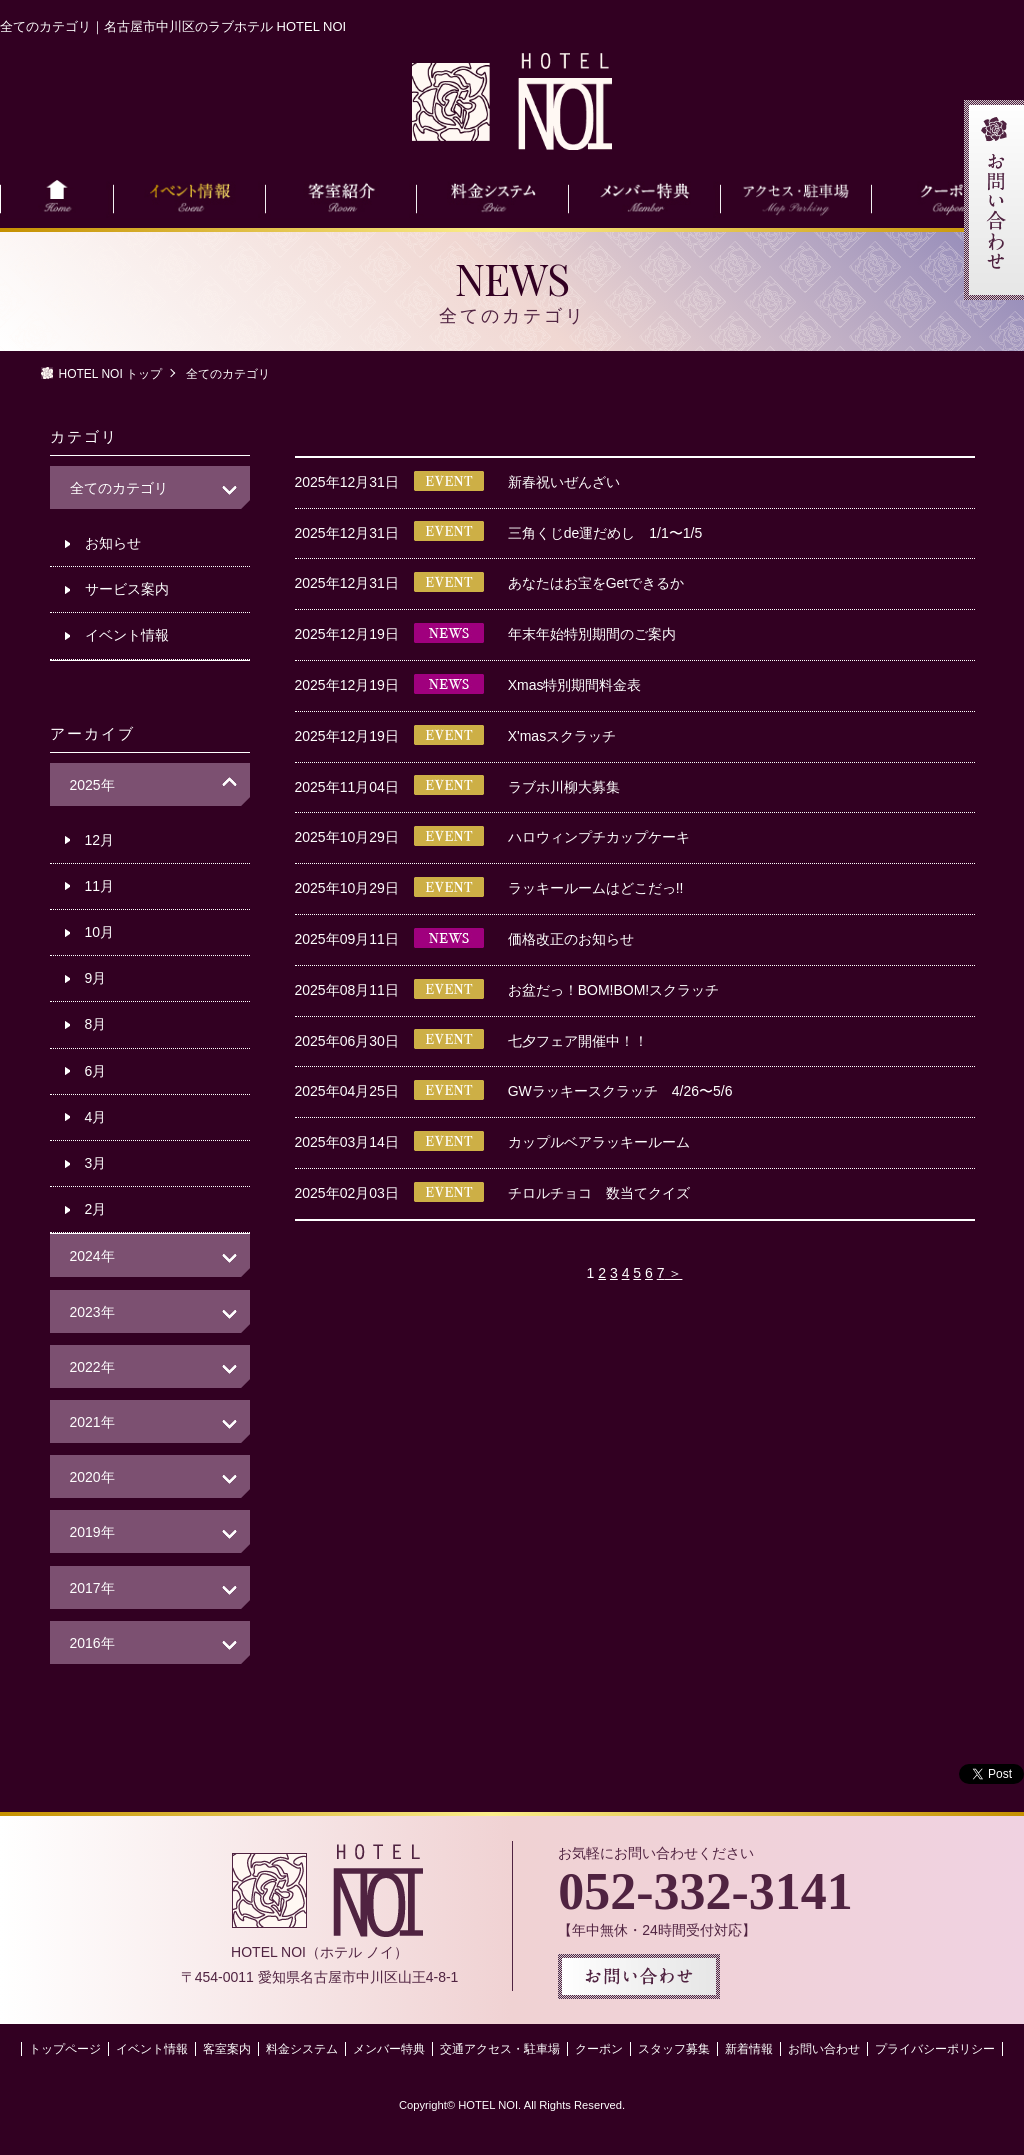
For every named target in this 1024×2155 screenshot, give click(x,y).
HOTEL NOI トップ (111, 374)
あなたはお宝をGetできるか (596, 583)
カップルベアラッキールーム (599, 1142)
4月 (96, 1117)
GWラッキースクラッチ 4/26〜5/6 (620, 1091)
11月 (100, 886)
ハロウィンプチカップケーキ (599, 837)
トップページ (65, 2049)
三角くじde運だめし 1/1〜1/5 (605, 533)
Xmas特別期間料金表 (575, 685)
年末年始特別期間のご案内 (592, 634)
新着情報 (749, 2049)
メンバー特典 (389, 2049)
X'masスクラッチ (562, 736)
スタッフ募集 (674, 2049)
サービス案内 (127, 589)
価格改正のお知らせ (571, 939)
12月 (100, 840)
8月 (96, 1024)
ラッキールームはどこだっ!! (596, 888)
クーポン (599, 2049)
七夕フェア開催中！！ (578, 1041)
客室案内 (227, 2049)
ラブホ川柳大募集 (564, 787)
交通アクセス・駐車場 (500, 2049)
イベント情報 (127, 635)
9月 (96, 978)
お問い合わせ (824, 2049)
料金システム (302, 2049)
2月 (96, 1209)
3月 (96, 1163)
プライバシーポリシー (935, 2049)
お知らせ (113, 543)
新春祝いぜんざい (564, 482)
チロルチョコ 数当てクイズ (599, 1193)
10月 (100, 932)
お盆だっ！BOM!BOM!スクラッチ (614, 990)
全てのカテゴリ (119, 488)
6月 (96, 1071)
